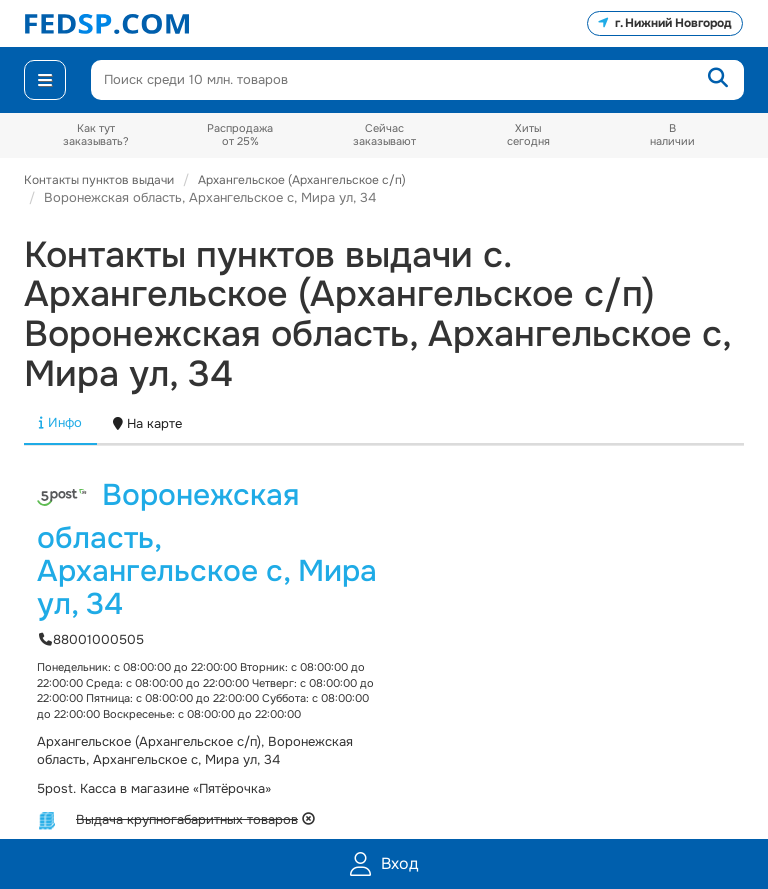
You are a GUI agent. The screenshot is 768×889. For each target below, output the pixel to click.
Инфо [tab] (60, 422)
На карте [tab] (147, 423)
